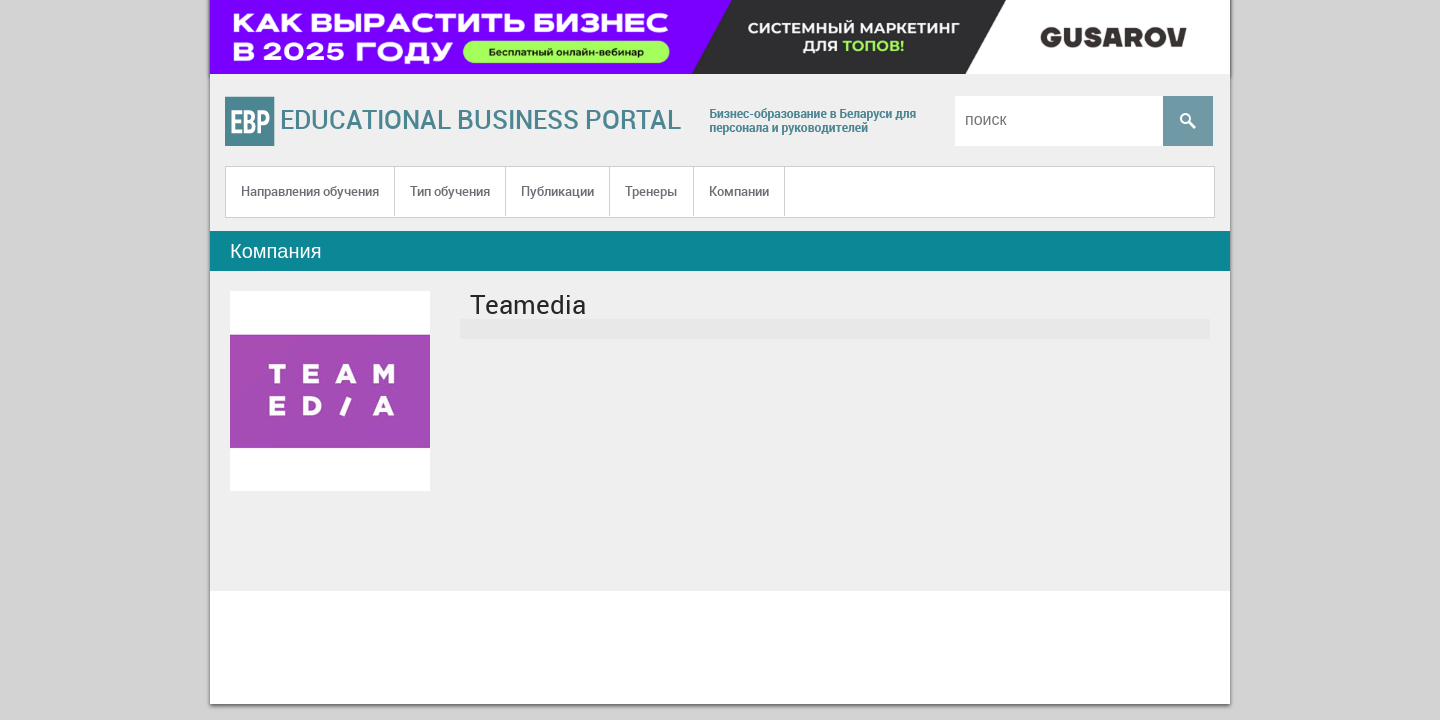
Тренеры (651, 191)
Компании (739, 191)
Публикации (557, 191)
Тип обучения (450, 191)
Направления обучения (310, 191)
